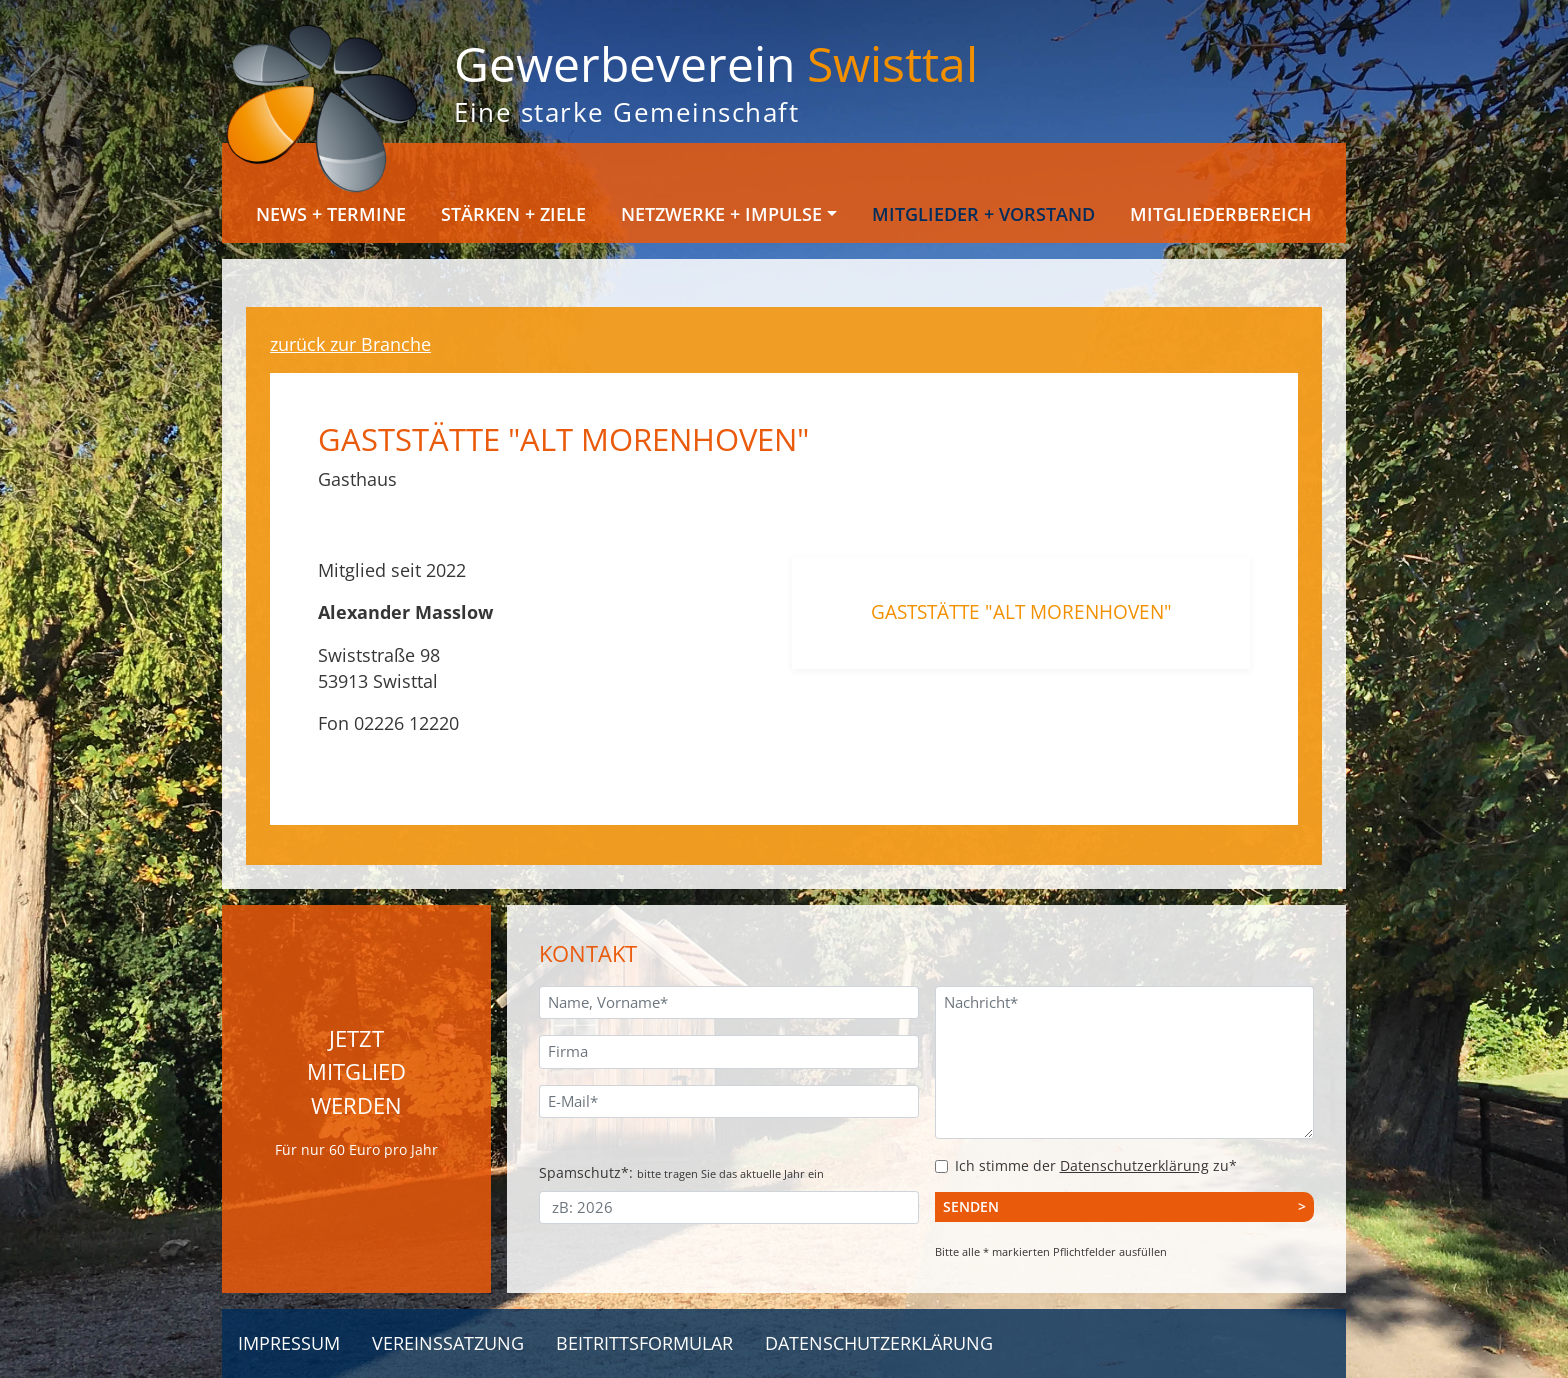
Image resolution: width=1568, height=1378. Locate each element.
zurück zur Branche (350, 344)
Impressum (289, 1343)
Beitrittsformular (644, 1343)
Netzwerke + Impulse (721, 214)
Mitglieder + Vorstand (983, 214)
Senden (971, 1206)
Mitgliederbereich (1221, 214)
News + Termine (331, 214)
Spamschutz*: (681, 1172)
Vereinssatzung (448, 1343)
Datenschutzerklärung (1134, 1165)
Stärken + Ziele (513, 214)
